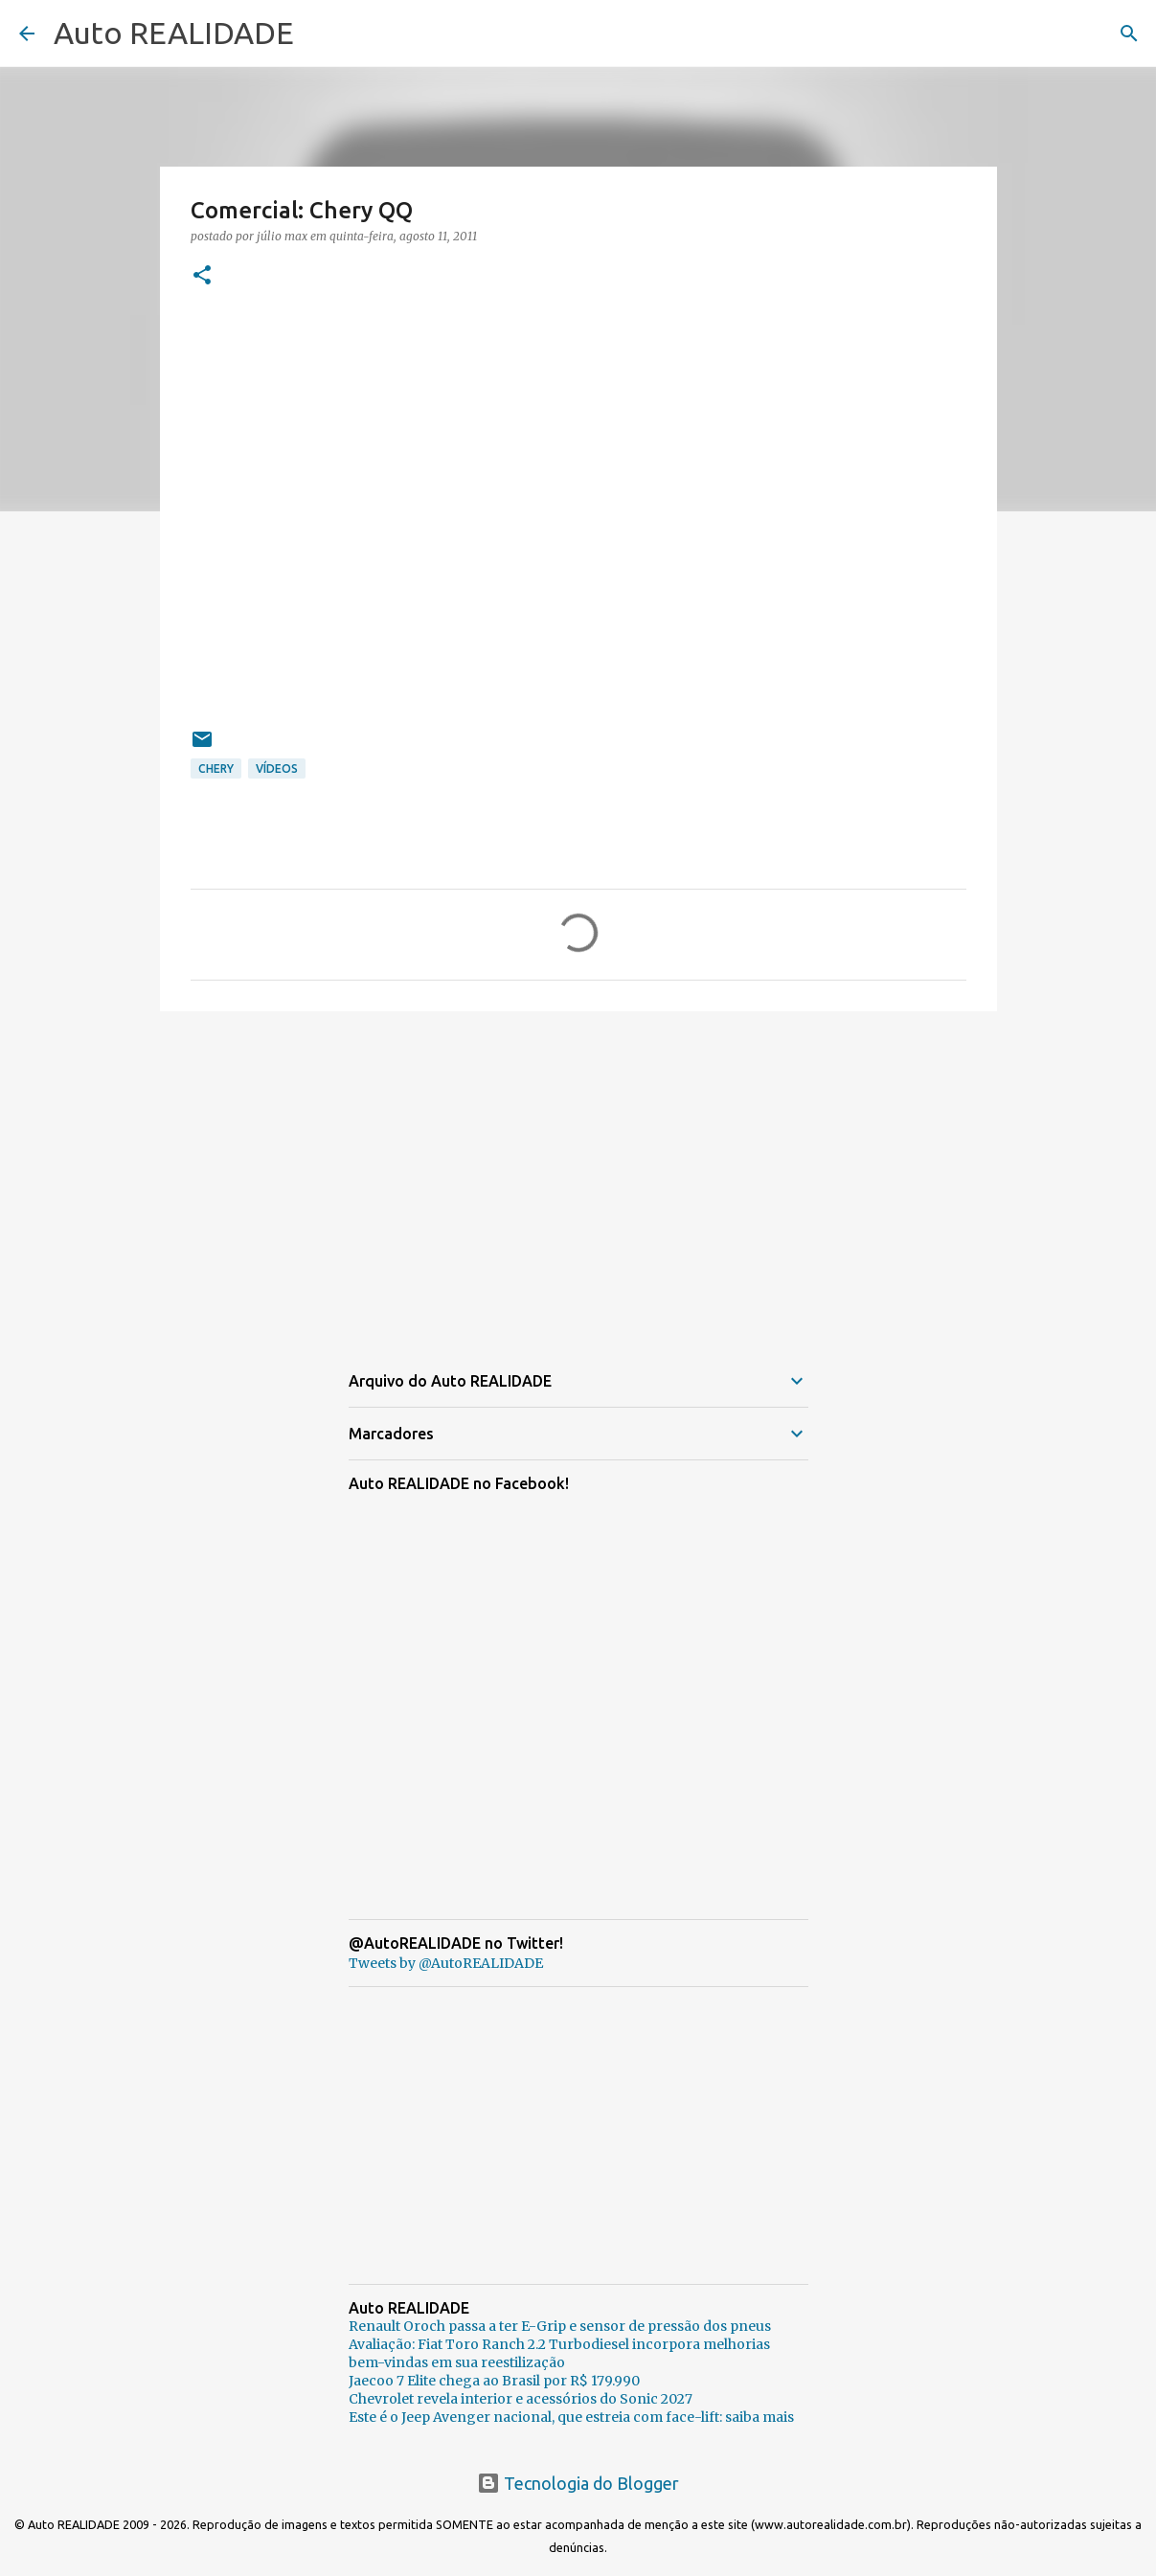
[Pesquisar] (1129, 33)
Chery (216, 768)
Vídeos (277, 768)
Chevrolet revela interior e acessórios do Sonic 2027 (520, 2398)
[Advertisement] (578, 1174)
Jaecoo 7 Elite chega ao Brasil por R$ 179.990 (494, 2380)
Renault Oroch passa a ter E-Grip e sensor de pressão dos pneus (560, 2326)
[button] (202, 276)
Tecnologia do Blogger (578, 2483)
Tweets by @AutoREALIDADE (446, 1963)
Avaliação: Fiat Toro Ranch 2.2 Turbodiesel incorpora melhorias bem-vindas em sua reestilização (559, 2353)
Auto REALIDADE (174, 32)
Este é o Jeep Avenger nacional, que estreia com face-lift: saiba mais (571, 2417)
